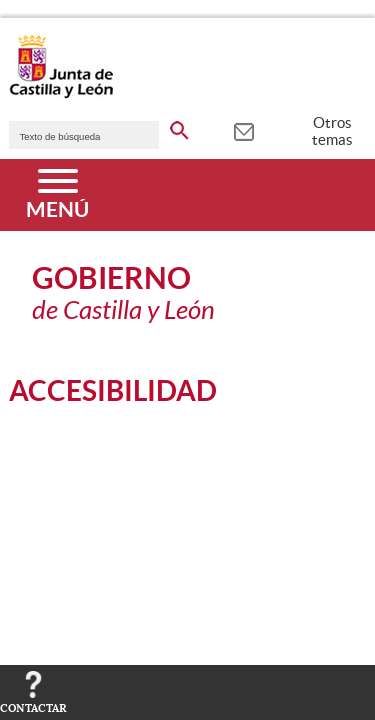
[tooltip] (243, 130)
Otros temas (332, 131)
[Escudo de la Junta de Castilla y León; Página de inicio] (61, 94)
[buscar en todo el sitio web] (179, 127)
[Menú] (57, 195)
